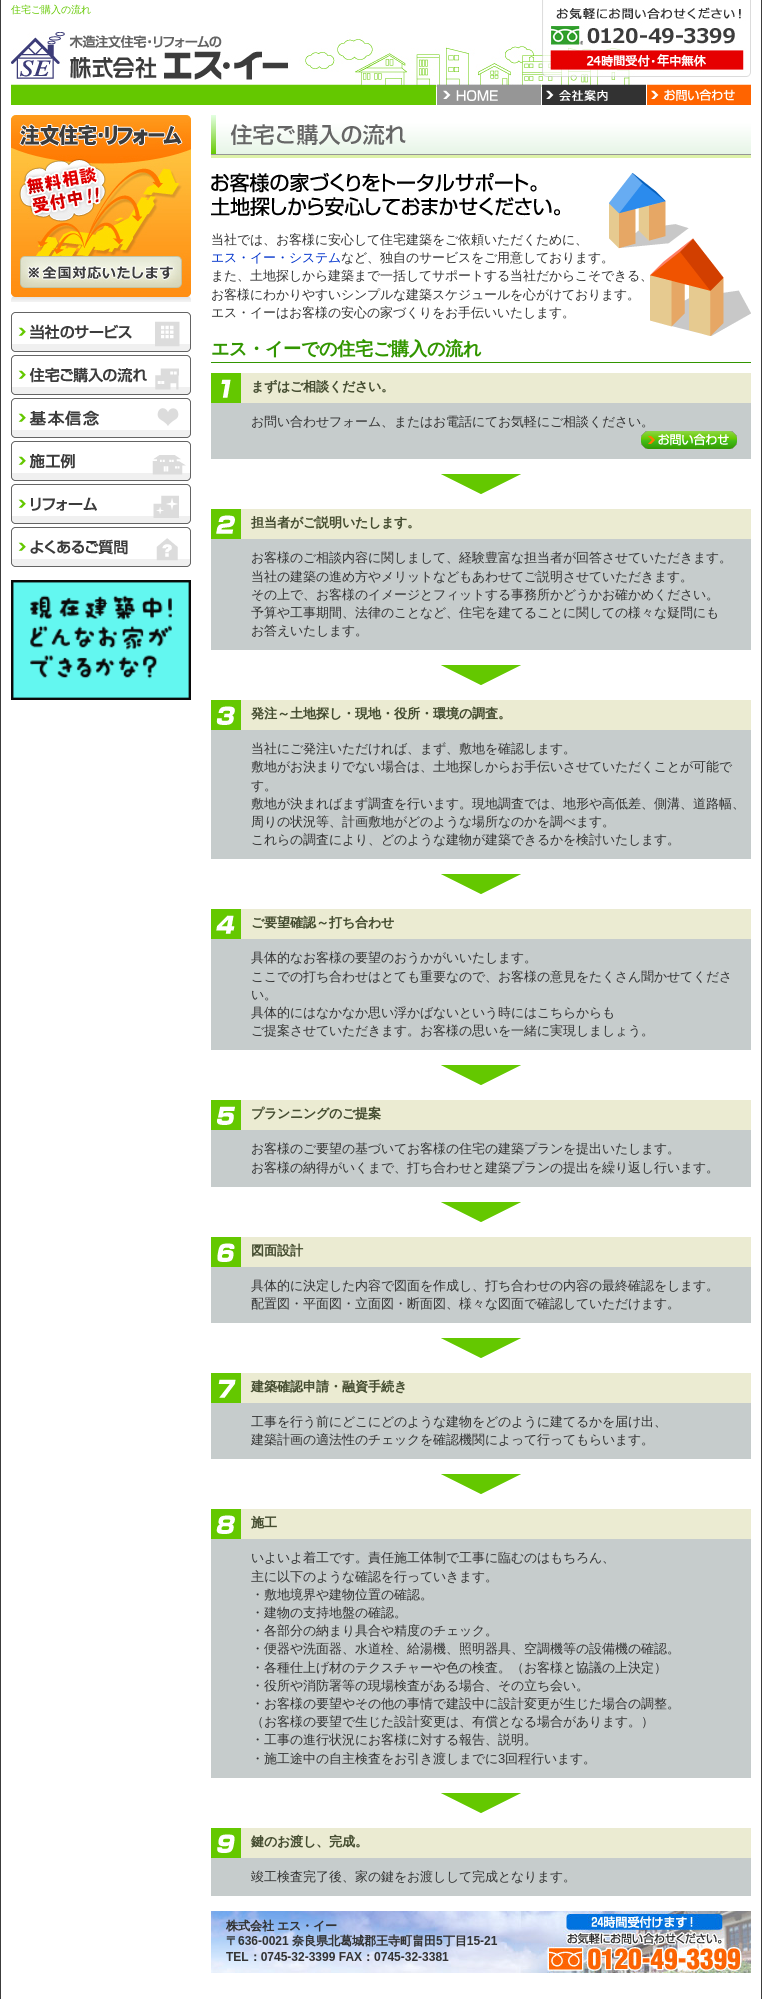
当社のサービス (101, 332)
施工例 (101, 461)
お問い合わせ (689, 440)
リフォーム (101, 504)
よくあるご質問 (101, 547)
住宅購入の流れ (101, 375)
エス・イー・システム (276, 257)
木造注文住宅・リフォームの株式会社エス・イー (151, 54)
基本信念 (101, 418)
